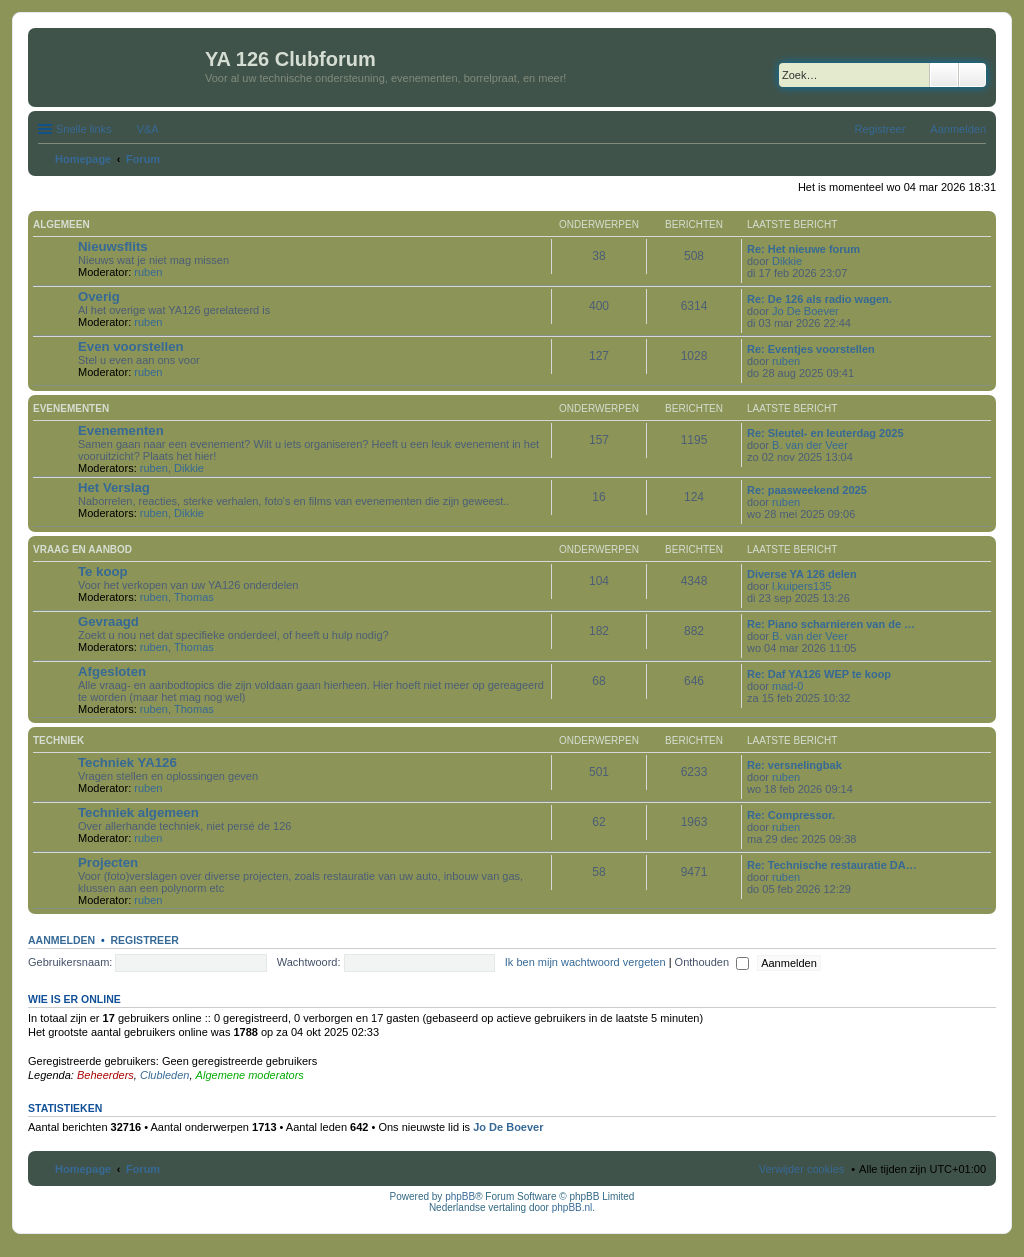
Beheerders (105, 1075)
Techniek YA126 (127, 762)
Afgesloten (112, 671)
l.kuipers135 (801, 586)
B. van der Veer (810, 445)
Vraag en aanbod (82, 549)
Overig (99, 296)
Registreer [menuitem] (880, 129)
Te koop (103, 571)
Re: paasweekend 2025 (807, 490)
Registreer (144, 940)
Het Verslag (114, 487)
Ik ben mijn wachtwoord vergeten (585, 962)
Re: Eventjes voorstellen (811, 349)
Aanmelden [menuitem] (958, 129)
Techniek (58, 740)
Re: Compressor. (791, 815)
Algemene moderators (250, 1075)
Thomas (194, 597)
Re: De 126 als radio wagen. (819, 299)
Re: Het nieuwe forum (803, 249)
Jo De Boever (805, 311)
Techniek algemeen (138, 812)
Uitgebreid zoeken (972, 75)
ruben (148, 272)
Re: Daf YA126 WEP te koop (819, 674)
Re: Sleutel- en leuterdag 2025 (825, 433)
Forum (143, 1169)
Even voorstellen (131, 346)
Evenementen (71, 408)
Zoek (944, 75)
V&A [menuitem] (148, 129)
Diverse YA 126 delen (802, 574)
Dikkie (787, 261)
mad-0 (787, 686)
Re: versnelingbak (794, 765)
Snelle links (84, 129)
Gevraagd (108, 621)
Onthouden (712, 962)
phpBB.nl (572, 1207)
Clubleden (165, 1075)
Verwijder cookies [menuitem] (802, 1169)
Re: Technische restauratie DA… (832, 865)
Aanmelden (61, 940)
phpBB (460, 1196)
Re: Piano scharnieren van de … (831, 624)
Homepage (83, 1169)
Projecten (108, 862)
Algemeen (61, 224)
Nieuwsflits (113, 246)
